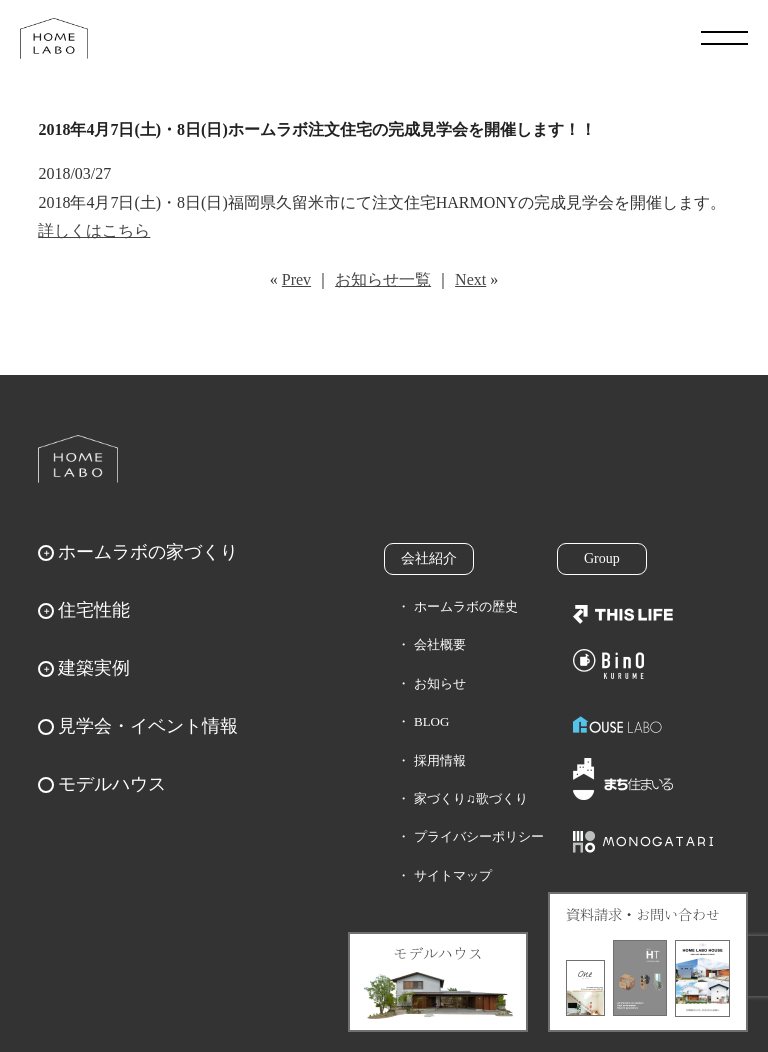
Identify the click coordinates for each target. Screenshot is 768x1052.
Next (470, 279)
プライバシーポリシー (479, 836)
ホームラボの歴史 (466, 606)
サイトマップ (453, 875)
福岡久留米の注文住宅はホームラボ (54, 38)
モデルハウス (112, 784)
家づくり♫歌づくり (471, 798)
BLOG (431, 721)
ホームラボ (78, 459)
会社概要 (440, 644)
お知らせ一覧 (383, 279)
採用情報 (440, 760)
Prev (296, 279)
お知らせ (440, 683)
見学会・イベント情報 (148, 726)
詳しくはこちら (94, 230)
